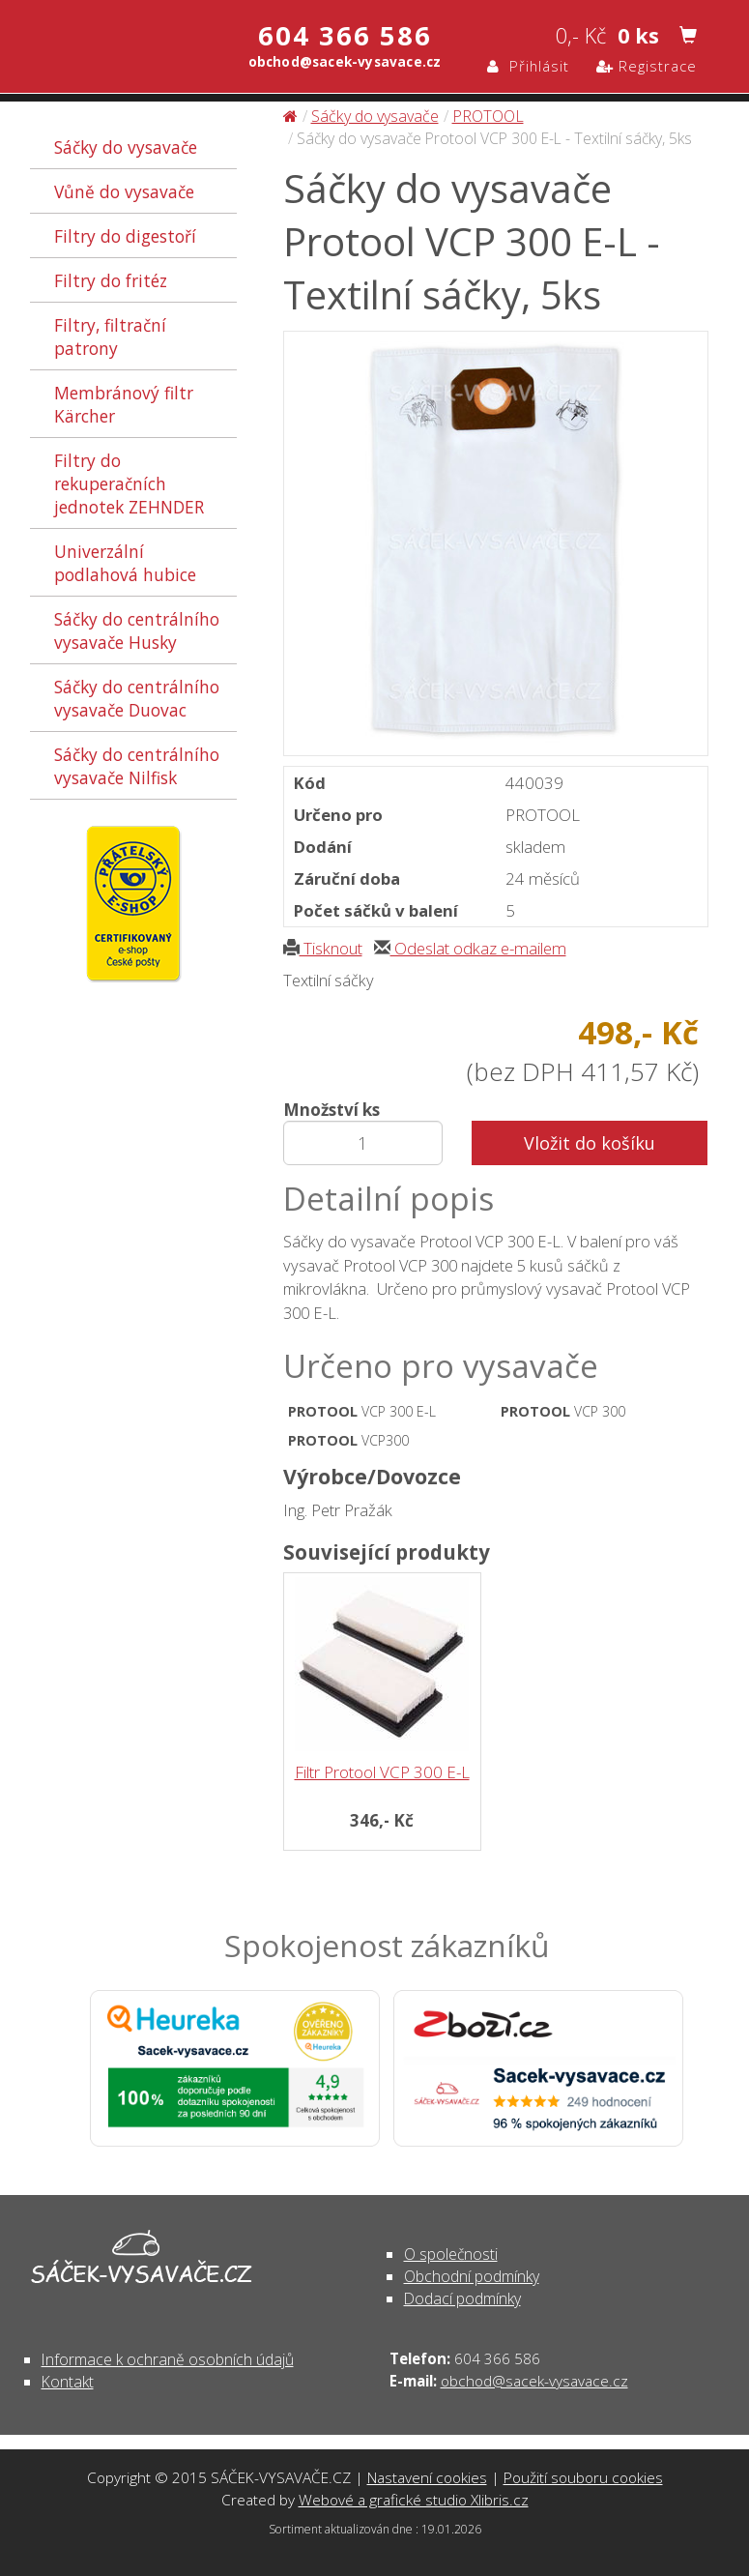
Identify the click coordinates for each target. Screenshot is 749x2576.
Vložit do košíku (589, 1143)
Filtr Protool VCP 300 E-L (382, 1772)
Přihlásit (528, 65)
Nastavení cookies (427, 2477)
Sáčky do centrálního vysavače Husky (136, 630)
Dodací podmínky (462, 2298)
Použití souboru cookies (583, 2477)
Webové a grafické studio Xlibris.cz (414, 2499)
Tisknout (322, 948)
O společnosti (451, 2254)
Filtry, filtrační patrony (110, 336)
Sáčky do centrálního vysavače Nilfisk (136, 766)
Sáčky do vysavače (125, 147)
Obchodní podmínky (471, 2276)
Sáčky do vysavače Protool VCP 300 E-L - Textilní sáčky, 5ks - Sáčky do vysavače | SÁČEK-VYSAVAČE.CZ (104, 45)
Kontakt (68, 2381)
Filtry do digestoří (125, 236)
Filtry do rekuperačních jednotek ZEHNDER (129, 483)
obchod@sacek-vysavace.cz (534, 2380)
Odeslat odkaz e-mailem (470, 948)
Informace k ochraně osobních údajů (168, 2359)
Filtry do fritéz (110, 280)
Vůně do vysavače (124, 191)
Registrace (646, 65)
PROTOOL (488, 116)
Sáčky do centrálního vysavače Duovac (136, 698)
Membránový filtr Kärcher (123, 404)
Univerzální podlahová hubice (125, 563)
